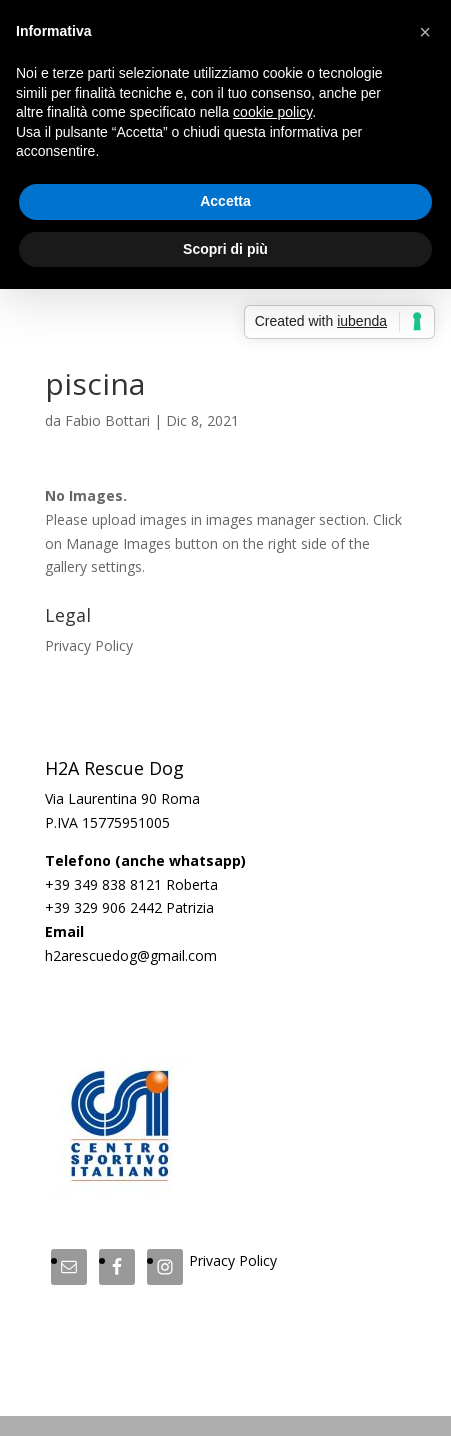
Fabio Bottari (107, 420)
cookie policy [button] (272, 112)
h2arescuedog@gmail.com (131, 955)
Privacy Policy (89, 645)
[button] (425, 32)
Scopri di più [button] (225, 249)
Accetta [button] (225, 201)
